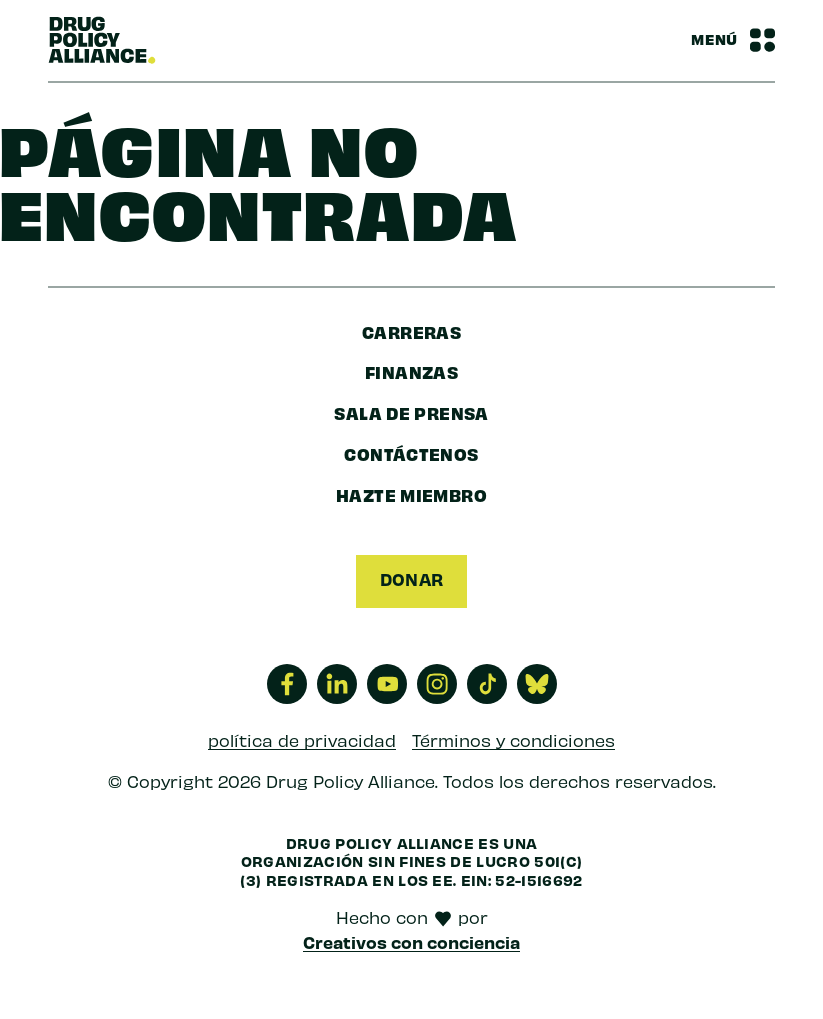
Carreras (411, 331)
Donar (411, 579)
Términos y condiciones (513, 740)
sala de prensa (411, 412)
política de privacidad (302, 740)
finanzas (411, 371)
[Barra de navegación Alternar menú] (733, 40)
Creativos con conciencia (411, 942)
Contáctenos (411, 453)
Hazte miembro (411, 494)
